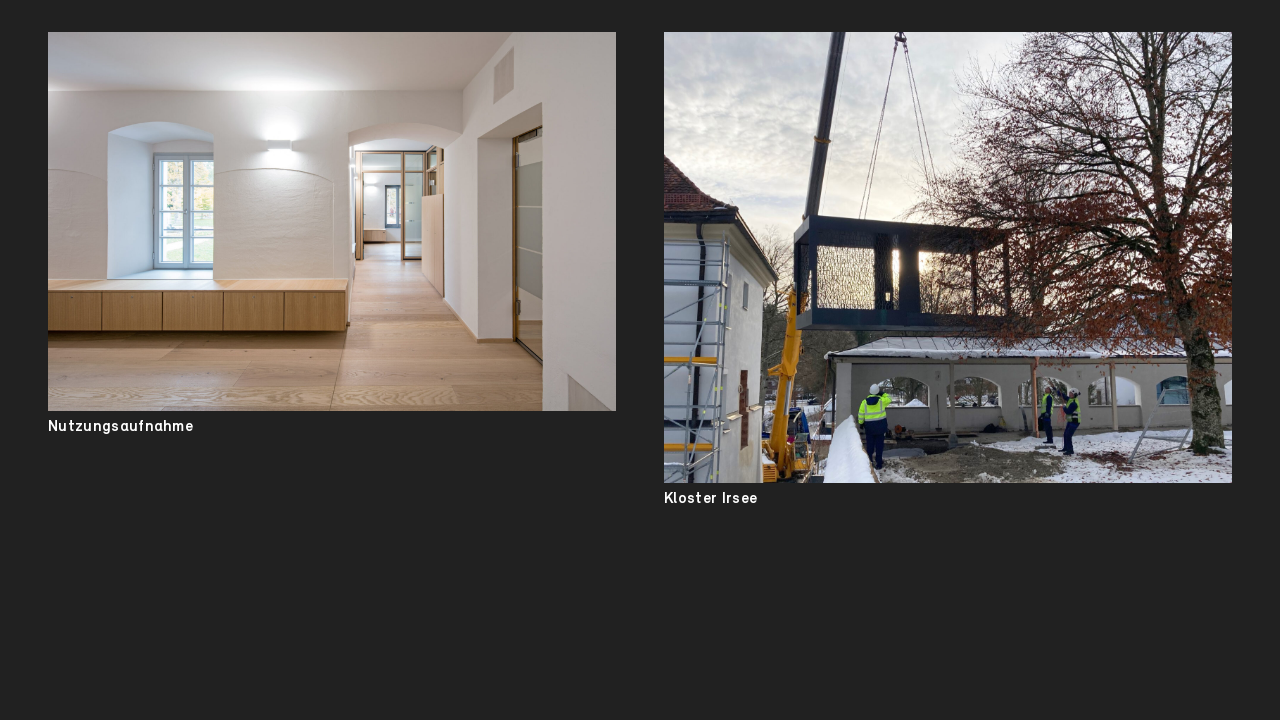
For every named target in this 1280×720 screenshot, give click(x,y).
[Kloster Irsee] (948, 257)
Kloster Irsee (710, 499)
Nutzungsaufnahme (120, 427)
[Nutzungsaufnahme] (332, 221)
